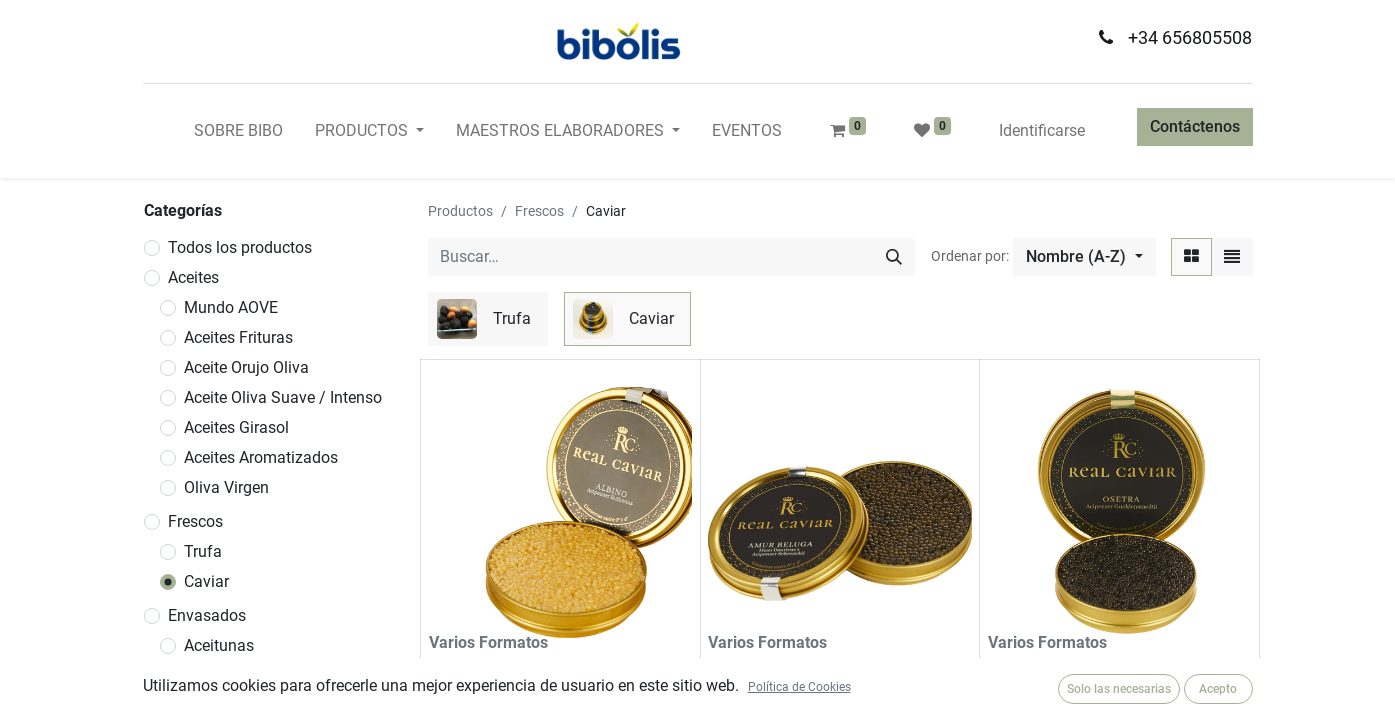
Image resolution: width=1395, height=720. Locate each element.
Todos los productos (240, 247)
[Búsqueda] (894, 257)
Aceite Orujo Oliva (246, 367)
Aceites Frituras (238, 337)
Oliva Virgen (226, 487)
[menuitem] (238, 131)
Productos (460, 211)
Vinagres (215, 675)
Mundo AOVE (231, 307)
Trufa (203, 551)
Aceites (193, 277)
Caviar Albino (477, 672)
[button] (1084, 257)
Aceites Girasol (236, 427)
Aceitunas (219, 645)
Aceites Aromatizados (261, 457)
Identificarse (1042, 130)
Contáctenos (1195, 126)
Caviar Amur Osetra (1059, 672)
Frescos (195, 521)
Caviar (206, 581)
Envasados (207, 615)
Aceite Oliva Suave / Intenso (283, 397)
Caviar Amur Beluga (780, 672)
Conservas (221, 705)
